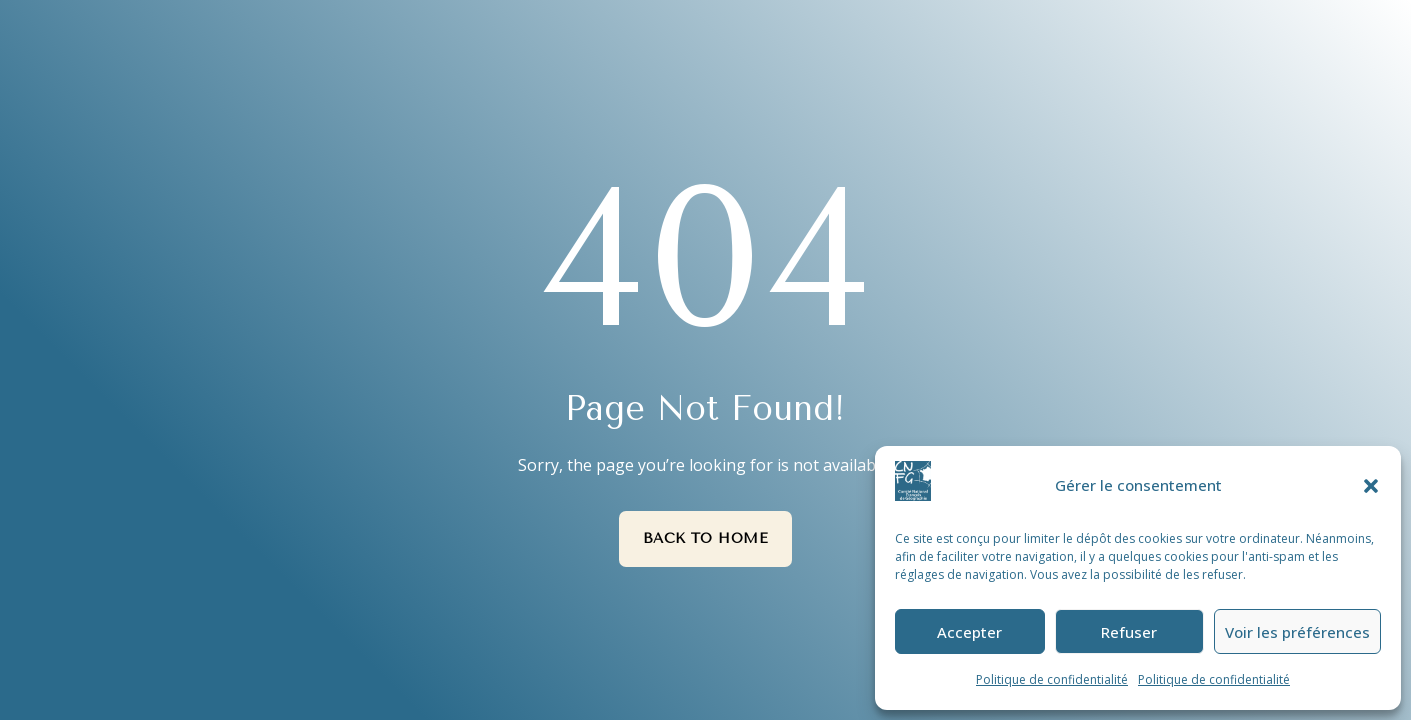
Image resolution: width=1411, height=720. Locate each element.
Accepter (969, 632)
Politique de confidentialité (1052, 679)
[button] (1371, 486)
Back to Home (706, 538)
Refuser (1129, 632)
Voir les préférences (1297, 632)
